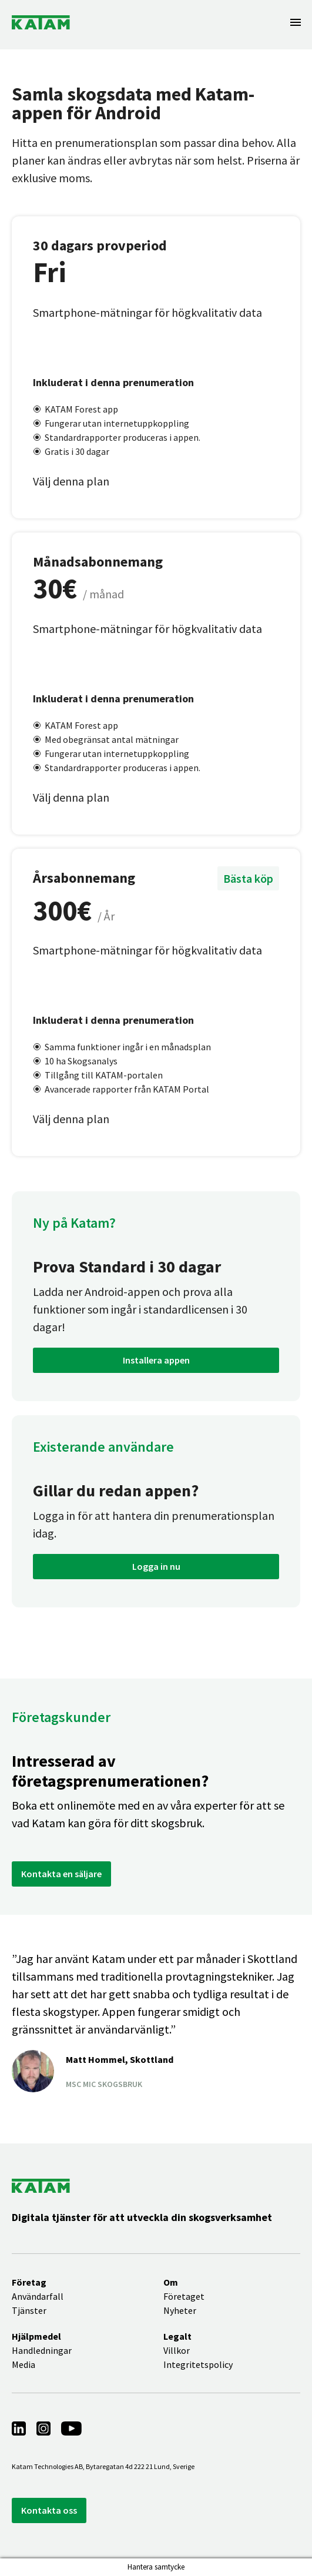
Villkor (176, 2350)
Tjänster (29, 2310)
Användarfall (37, 2296)
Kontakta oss (49, 2510)
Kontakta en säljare (61, 1874)
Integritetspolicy (198, 2364)
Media (23, 2364)
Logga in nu (156, 1566)
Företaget (183, 2296)
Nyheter (179, 2310)
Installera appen (156, 1360)
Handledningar (42, 2350)
